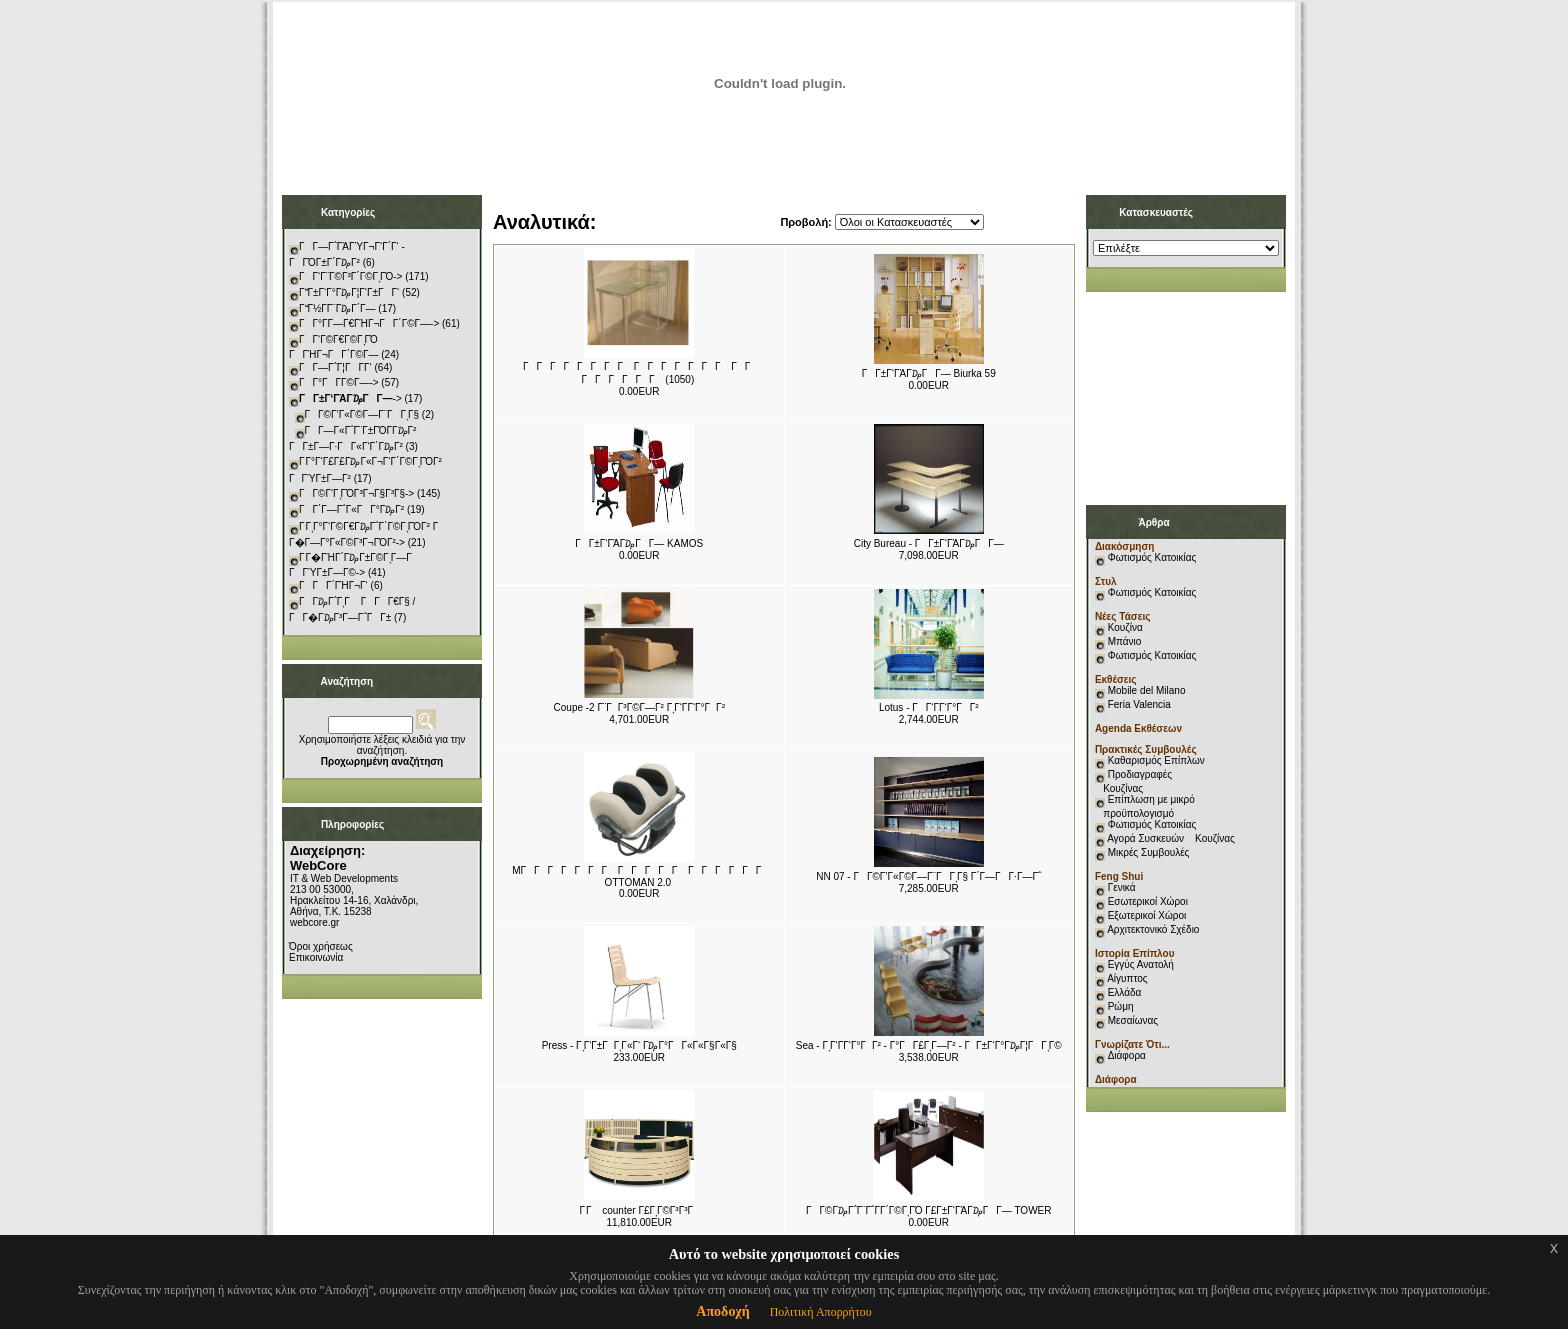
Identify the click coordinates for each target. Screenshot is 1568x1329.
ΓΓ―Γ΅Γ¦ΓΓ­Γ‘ (335, 367)
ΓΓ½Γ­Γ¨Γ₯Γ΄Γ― (337, 308)
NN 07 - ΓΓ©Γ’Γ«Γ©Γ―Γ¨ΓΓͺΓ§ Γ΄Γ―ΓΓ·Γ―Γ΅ (928, 876)
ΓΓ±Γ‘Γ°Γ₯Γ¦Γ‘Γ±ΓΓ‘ (349, 292)
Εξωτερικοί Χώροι (1147, 915)
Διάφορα (1127, 1055)
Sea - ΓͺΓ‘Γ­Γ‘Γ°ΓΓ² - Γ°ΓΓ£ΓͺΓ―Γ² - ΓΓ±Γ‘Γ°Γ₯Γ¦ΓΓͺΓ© (929, 1045)
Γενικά (1122, 887)
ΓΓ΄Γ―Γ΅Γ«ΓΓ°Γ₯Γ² (351, 509)
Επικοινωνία (316, 957)
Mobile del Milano (1147, 690)
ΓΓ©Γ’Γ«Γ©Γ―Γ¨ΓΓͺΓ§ (362, 414)
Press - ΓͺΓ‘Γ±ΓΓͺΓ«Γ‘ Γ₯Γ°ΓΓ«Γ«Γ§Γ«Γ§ (639, 1045)
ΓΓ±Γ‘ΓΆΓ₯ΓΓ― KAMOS (639, 543)
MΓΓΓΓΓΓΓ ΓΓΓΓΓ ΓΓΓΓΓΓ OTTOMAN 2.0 (640, 876)
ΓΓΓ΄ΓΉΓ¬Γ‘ (333, 585)
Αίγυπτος (1127, 978)
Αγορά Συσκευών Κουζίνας (1171, 838)
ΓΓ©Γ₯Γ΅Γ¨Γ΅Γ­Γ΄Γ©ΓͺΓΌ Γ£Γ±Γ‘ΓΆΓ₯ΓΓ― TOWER (928, 1210)
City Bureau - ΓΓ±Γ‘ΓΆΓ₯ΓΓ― (929, 543)
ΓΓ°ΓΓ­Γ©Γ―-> (339, 382)
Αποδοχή (722, 1311)
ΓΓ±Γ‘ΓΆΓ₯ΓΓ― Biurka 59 (929, 373)
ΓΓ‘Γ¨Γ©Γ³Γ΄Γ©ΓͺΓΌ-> (350, 276)
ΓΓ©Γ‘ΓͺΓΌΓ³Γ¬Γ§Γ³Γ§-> (356, 493)
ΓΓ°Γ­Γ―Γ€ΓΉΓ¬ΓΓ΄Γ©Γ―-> (369, 323)
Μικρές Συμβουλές (1149, 852)
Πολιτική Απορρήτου (821, 1312)
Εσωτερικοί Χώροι (1148, 901)
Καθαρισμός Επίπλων (1155, 760)
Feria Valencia (1139, 704)
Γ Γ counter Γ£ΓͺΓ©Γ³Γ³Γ (639, 1210)
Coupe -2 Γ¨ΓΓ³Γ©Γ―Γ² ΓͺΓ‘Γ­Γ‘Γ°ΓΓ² (639, 707)
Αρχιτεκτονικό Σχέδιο (1153, 929)
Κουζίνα (1125, 627)
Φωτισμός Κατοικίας (1152, 557)
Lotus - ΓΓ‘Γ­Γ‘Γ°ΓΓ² (929, 707)
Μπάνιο (1125, 641)
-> (350, 398)
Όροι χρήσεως (321, 946)
